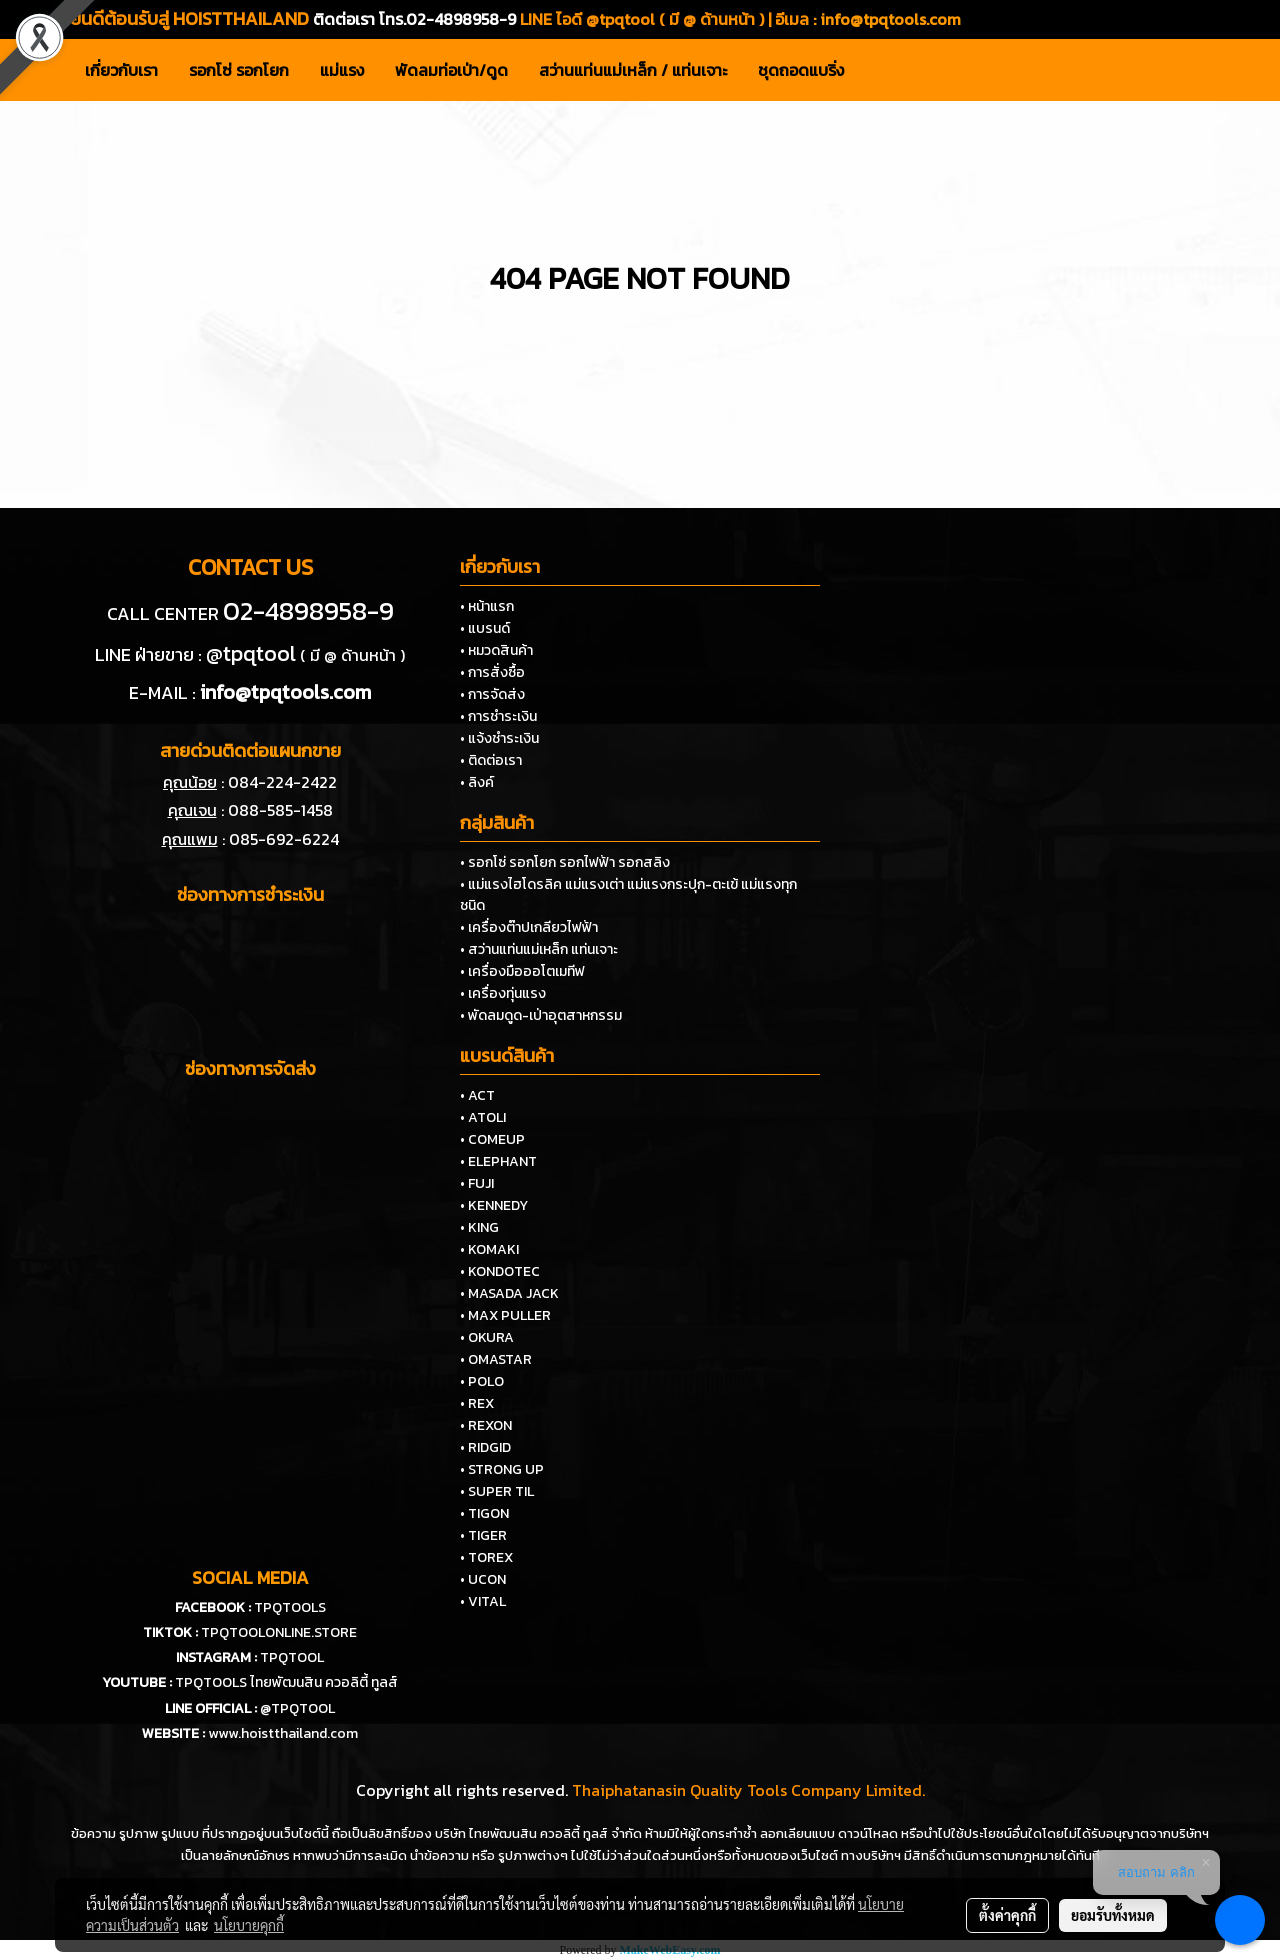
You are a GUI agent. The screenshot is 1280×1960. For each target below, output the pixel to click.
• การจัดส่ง (492, 694)
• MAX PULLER (505, 1315)
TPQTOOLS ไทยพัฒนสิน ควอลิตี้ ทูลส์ (286, 1682)
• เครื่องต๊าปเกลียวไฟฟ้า (529, 927)
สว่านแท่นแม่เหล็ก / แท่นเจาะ (633, 70)
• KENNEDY (494, 1205)
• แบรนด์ (485, 628)
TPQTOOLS (290, 1607)
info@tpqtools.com (890, 19)
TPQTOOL (292, 1657)
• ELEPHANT (498, 1161)
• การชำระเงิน (498, 716)
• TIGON (484, 1513)
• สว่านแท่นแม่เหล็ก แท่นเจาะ (539, 949)
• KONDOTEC (500, 1271)
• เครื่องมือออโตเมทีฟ (522, 971)
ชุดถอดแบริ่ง (801, 70)
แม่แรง (342, 70)
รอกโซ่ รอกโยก (239, 70)
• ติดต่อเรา (491, 760)
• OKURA (487, 1337)
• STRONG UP (502, 1469)
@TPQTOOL (297, 1708)
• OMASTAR (496, 1359)
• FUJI (477, 1183)
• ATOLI (483, 1117)
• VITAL (483, 1601)
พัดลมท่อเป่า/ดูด (451, 70)
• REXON (486, 1425)
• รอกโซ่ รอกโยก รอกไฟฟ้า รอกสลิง (565, 862)
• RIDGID (485, 1447)
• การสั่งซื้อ (492, 672)
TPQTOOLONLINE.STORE (279, 1632)
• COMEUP (492, 1139)
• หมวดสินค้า (496, 650)
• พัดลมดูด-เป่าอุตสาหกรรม (541, 1015)
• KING (479, 1227)
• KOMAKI (489, 1249)
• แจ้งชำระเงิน (499, 738)
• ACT (477, 1095)
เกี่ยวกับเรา (121, 70)
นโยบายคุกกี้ (249, 1925)
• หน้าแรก (487, 606)
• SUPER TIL (497, 1491)
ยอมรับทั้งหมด (1113, 1915)
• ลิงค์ (477, 782)
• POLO (482, 1381)
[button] (877, 70)
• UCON (483, 1579)
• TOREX (486, 1557)
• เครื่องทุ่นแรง (503, 993)
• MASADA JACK (509, 1293)
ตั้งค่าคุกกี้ (1007, 1915)
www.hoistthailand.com (283, 1733)
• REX (477, 1403)
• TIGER (483, 1535)
